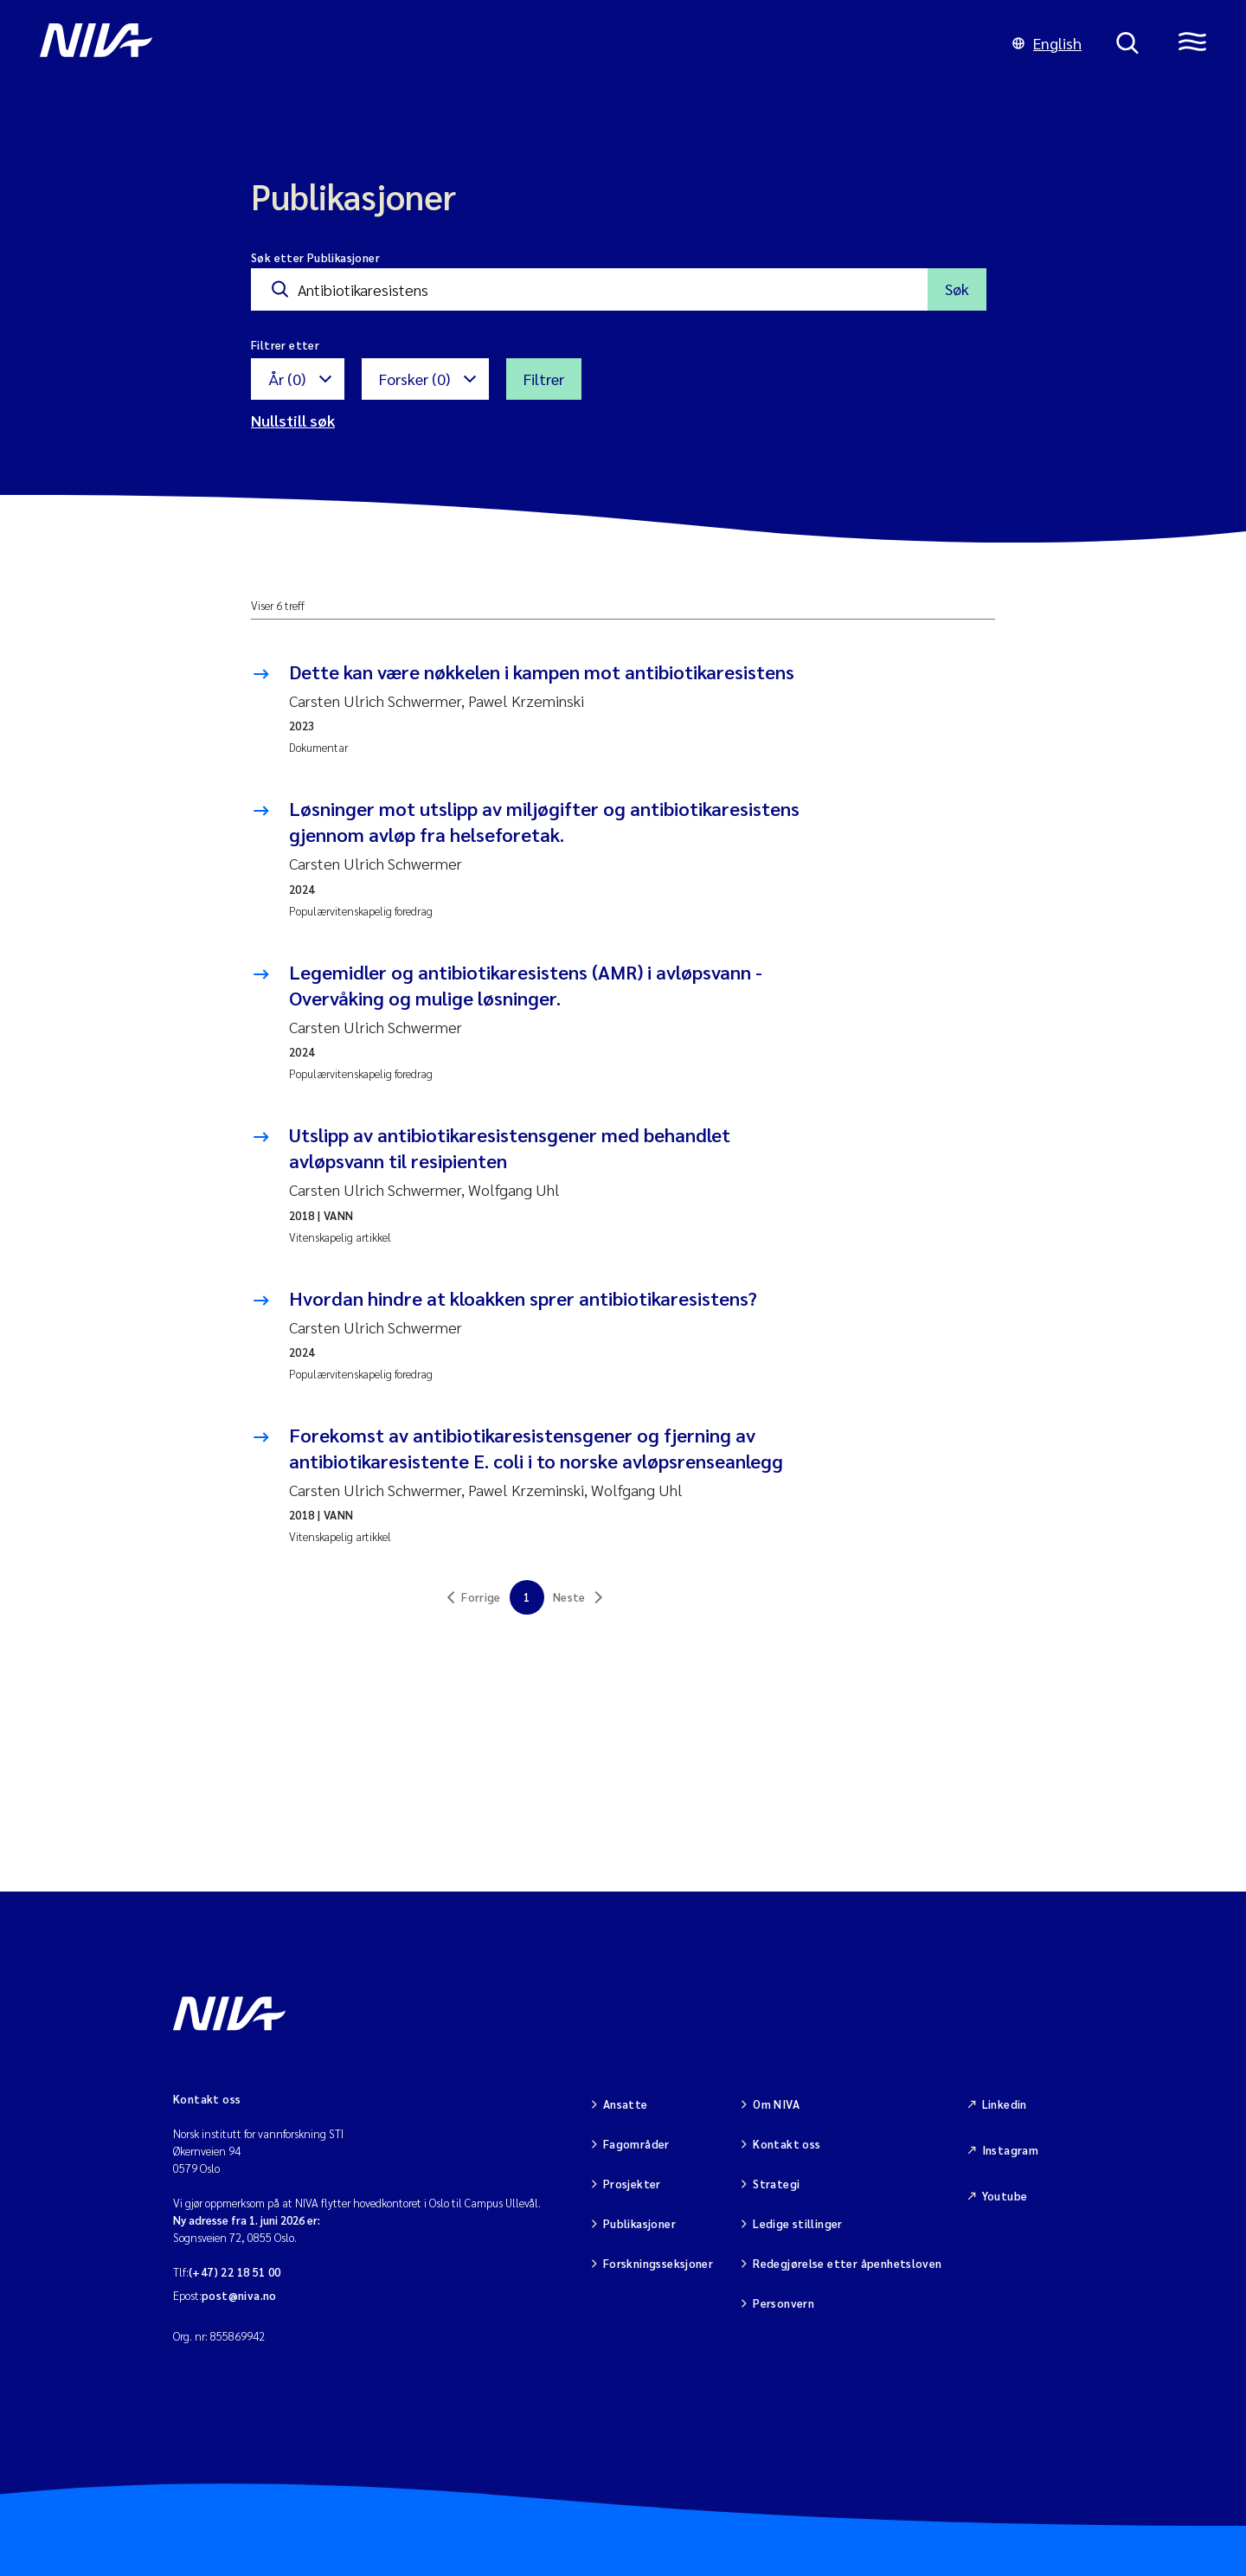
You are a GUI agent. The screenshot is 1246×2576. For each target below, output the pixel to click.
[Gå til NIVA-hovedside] (509, 43)
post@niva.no (239, 2295)
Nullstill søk (293, 420)
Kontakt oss (786, 2143)
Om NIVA (776, 2104)
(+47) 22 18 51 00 (235, 2271)
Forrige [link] (481, 1597)
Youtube (1005, 2195)
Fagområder (636, 2143)
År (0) (286, 379)
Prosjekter (632, 2183)
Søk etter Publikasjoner (315, 257)
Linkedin (1004, 2104)
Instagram (1010, 2149)
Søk (957, 289)
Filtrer (543, 379)
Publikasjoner (639, 2223)
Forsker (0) (414, 379)
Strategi (776, 2183)
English (1047, 43)
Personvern (783, 2303)
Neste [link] (569, 1597)
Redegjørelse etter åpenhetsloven (847, 2263)
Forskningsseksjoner (658, 2263)
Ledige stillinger (798, 2223)
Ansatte (625, 2104)
